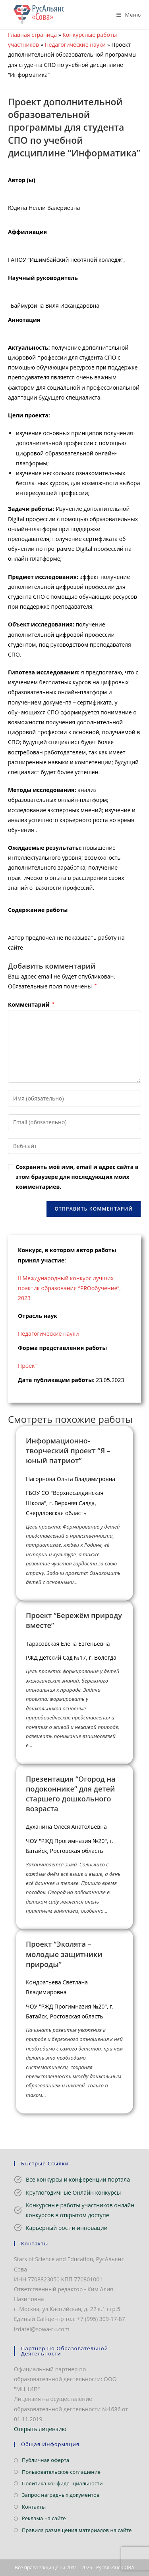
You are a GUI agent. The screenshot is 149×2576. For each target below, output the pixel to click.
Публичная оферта (45, 2460)
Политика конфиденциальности (62, 2483)
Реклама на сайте (44, 2518)
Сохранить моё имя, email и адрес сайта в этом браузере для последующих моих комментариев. (77, 1176)
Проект (27, 1365)
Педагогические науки (75, 44)
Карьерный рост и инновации (67, 2227)
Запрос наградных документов (60, 2494)
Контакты (34, 2506)
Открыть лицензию (40, 2429)
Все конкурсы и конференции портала (78, 2179)
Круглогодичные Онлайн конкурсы (73, 2192)
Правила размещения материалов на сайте (77, 2530)
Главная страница (32, 34)
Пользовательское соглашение (61, 2471)
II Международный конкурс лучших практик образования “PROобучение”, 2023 (69, 1288)
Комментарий (31, 1004)
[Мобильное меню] (125, 14)
